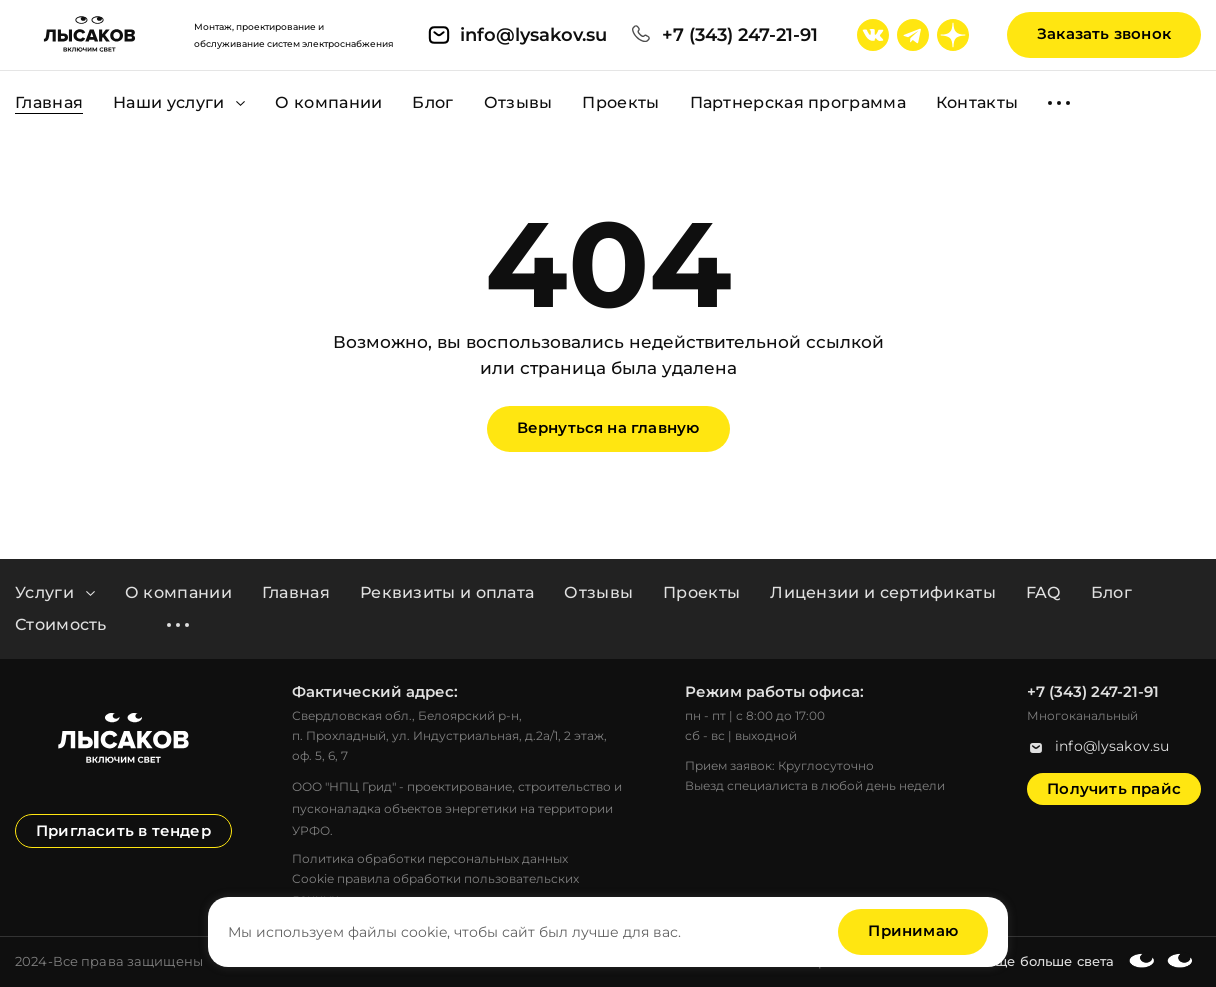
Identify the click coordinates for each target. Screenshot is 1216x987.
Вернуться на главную (608, 427)
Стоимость (61, 625)
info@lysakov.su (533, 35)
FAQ (1043, 593)
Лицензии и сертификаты (883, 593)
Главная (296, 593)
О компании (178, 593)
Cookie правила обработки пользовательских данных (435, 888)
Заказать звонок (1104, 33)
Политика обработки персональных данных (430, 858)
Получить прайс (1114, 788)
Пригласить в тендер (123, 830)
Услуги (55, 593)
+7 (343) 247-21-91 (740, 35)
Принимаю (913, 930)
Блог (1111, 593)
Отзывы (598, 593)
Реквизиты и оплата (447, 593)
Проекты (701, 593)
